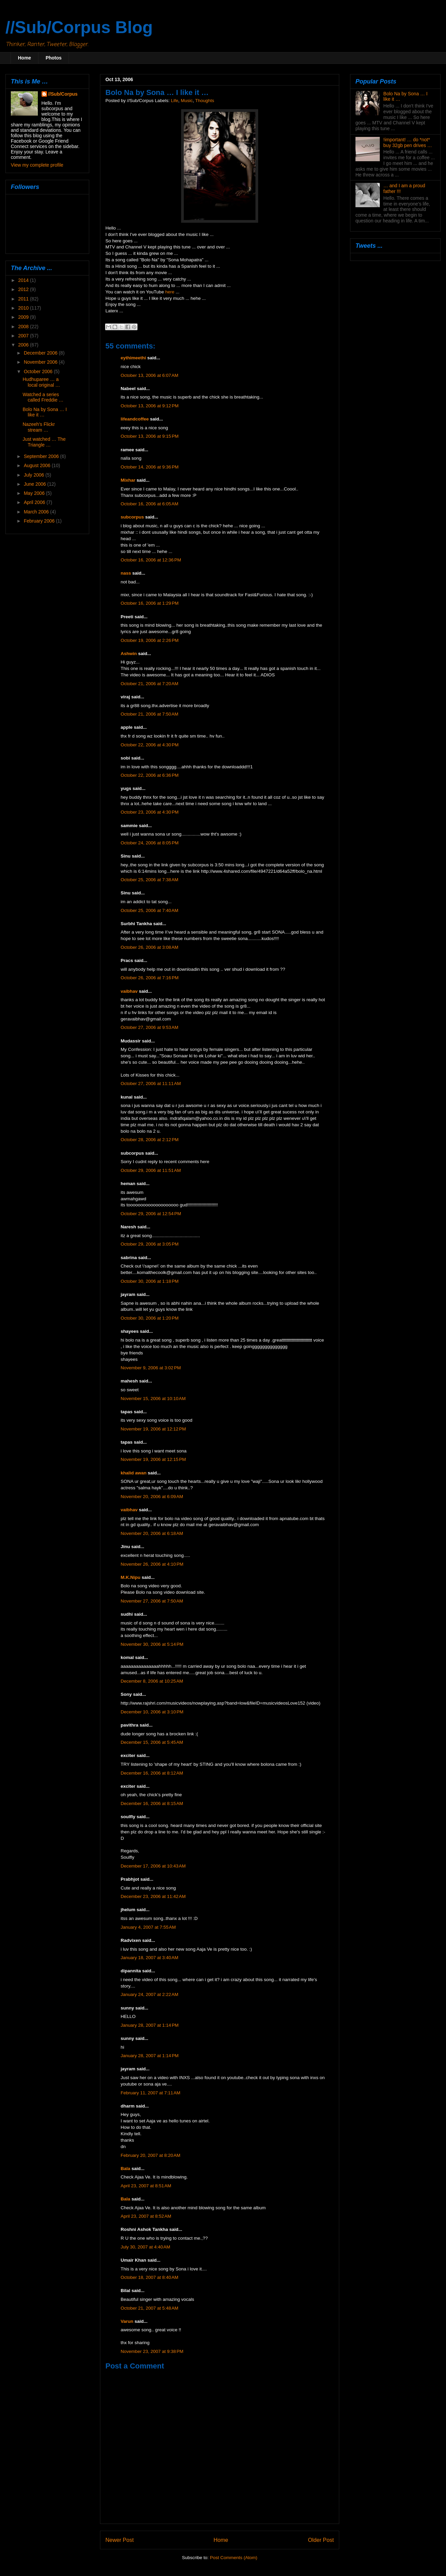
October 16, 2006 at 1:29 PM (149, 603)
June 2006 (35, 484)
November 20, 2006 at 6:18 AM (152, 1533)
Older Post (321, 2540)
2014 (24, 280)
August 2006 (38, 465)
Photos (53, 58)
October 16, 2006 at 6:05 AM (149, 503)
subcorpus (132, 517)
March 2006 (37, 511)
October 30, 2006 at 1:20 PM (149, 1318)
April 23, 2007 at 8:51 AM (146, 2185)
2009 (24, 317)
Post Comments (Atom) (233, 2557)
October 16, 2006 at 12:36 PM (151, 559)
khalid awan (134, 1472)
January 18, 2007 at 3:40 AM (149, 1957)
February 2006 (40, 521)
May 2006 (35, 493)
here (169, 291)
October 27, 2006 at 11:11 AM (151, 1083)
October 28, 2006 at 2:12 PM (149, 1139)
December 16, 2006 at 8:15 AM (152, 1803)
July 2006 (34, 475)
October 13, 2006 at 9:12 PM (149, 405)
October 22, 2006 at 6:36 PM (149, 775)
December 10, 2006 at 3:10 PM (152, 1711)
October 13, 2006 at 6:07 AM (149, 375)
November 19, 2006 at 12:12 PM (153, 1428)
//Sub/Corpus (63, 94)
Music (187, 100)
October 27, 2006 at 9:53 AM (149, 1027)
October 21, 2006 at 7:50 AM (149, 714)
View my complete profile (37, 165)
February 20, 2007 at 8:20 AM (150, 2155)
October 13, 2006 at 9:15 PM (149, 436)
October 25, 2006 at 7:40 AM (149, 910)
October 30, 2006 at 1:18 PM (149, 1281)
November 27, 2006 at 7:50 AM (152, 1601)
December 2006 (41, 353)
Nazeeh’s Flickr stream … (39, 427)
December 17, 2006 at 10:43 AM (153, 1866)
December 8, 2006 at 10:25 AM (152, 1681)
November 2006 (41, 362)
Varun (127, 2321)
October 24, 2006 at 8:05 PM (149, 842)
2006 (24, 344)
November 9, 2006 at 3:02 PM (151, 1367)
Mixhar (128, 480)
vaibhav (129, 991)
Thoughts (204, 100)
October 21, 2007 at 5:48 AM (149, 2308)
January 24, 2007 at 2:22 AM (149, 1994)
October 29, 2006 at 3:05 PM (149, 1244)
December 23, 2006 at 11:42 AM (153, 1896)
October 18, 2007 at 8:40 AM (149, 2277)
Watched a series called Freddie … (43, 397)
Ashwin (129, 653)
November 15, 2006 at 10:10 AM (153, 1398)
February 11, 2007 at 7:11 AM (150, 2092)
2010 (24, 308)
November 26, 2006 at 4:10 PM (152, 1564)
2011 (24, 299)
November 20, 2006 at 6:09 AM (152, 1496)
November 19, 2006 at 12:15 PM (153, 1459)
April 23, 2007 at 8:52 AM (146, 2216)
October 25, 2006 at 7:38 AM (149, 879)
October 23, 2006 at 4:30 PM (149, 812)
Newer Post (119, 2540)
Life (174, 100)
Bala (125, 2168)
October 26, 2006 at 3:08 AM (149, 947)
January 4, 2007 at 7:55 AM (148, 1927)
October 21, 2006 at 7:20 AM (149, 683)
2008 (24, 326)
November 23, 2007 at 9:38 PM (152, 2351)
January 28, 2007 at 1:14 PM (150, 2025)
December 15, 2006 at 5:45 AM (152, 1742)
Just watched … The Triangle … (44, 442)
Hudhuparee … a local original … (41, 382)
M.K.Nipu (131, 1577)
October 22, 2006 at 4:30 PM (149, 744)
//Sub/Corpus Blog (79, 27)
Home (24, 58)
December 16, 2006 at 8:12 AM (152, 1773)
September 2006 (42, 456)
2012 (24, 289)
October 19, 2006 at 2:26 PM (149, 640)
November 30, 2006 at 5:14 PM (152, 1644)
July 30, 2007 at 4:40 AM (145, 2246)
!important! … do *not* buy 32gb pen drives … (407, 142)
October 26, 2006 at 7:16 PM (149, 977)
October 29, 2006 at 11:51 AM (151, 1170)
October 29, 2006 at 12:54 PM (151, 1213)
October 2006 (39, 371)
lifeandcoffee (135, 419)
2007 (24, 335)
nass (126, 573)
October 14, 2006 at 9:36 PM (149, 467)
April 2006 (35, 502)
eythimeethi (133, 357)
